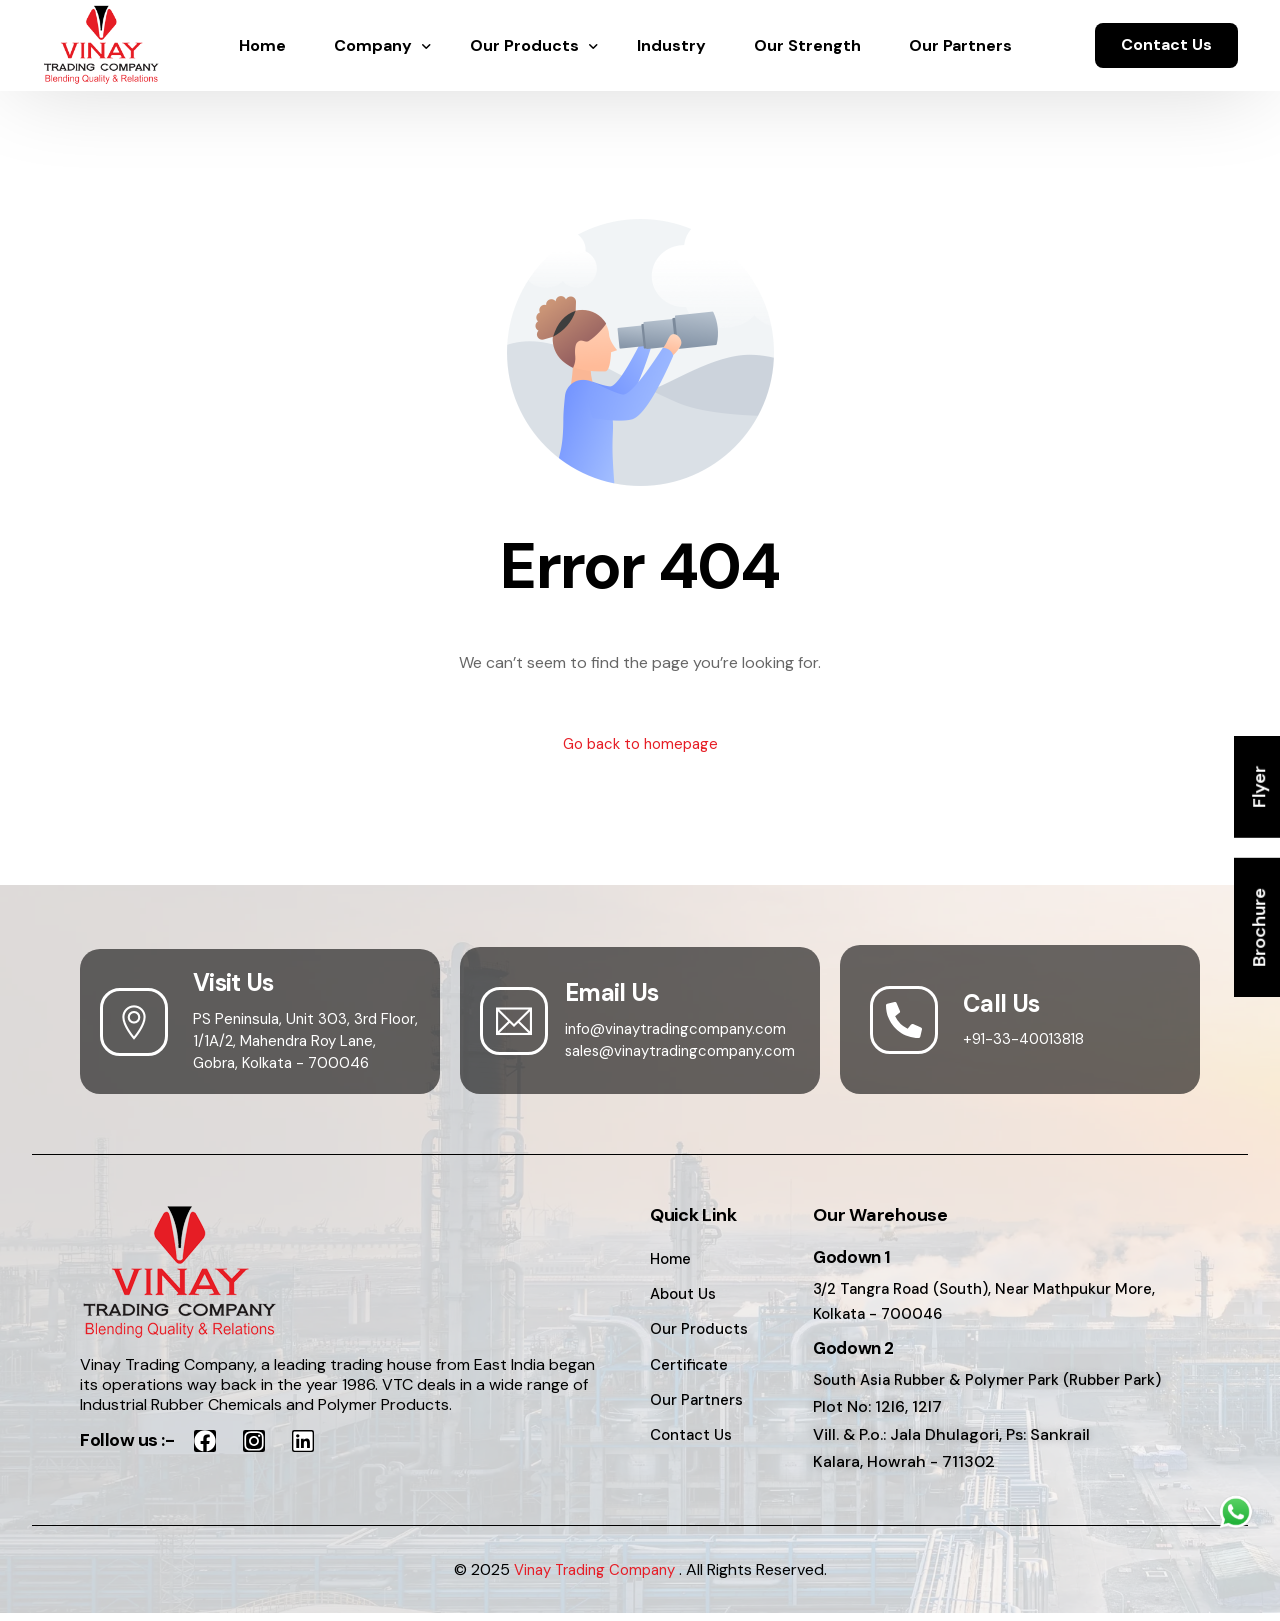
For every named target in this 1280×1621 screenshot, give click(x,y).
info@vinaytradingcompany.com (683, 1030)
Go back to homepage (640, 745)
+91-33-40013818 (1027, 1040)
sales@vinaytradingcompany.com (688, 1052)
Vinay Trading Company (594, 1576)
